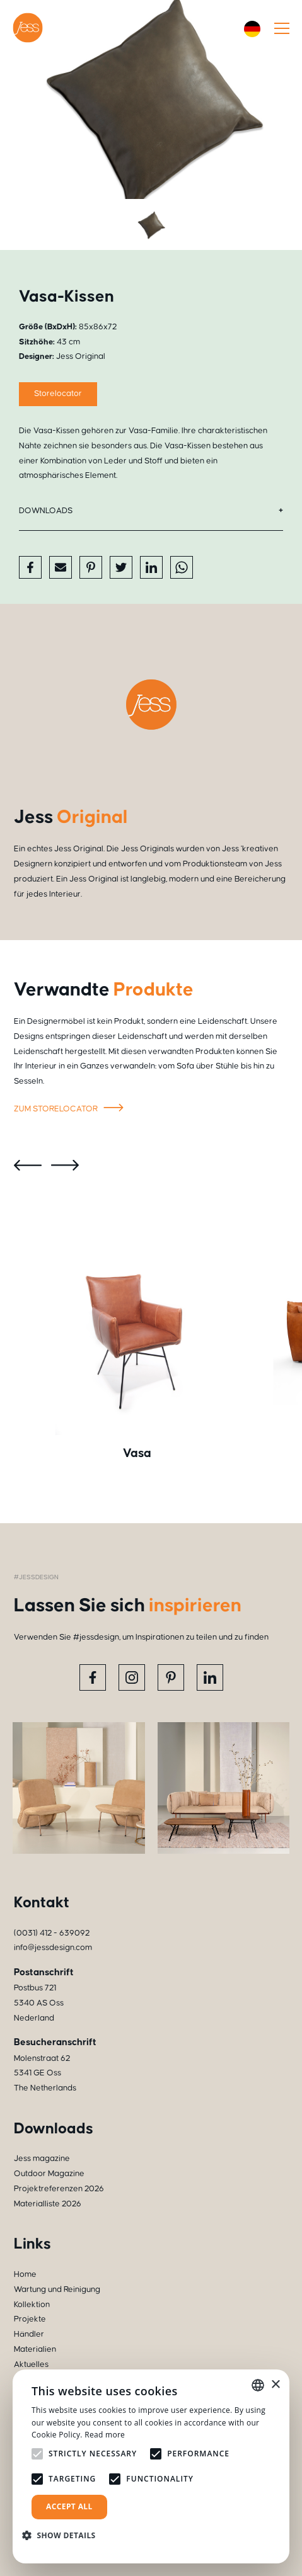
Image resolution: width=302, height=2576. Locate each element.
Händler (29, 2334)
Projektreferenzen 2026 (59, 2188)
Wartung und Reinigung (57, 2289)
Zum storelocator (70, 1109)
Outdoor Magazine (49, 2173)
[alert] (151, 2466)
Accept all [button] (69, 2506)
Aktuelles (31, 2364)
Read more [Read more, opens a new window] (104, 2434)
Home (25, 2274)
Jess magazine (42, 2158)
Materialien (35, 2349)
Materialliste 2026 (47, 2203)
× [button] (275, 2385)
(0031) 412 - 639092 (52, 1933)
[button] (64, 2535)
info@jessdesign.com (53, 1947)
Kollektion (32, 2304)
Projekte (30, 2319)
